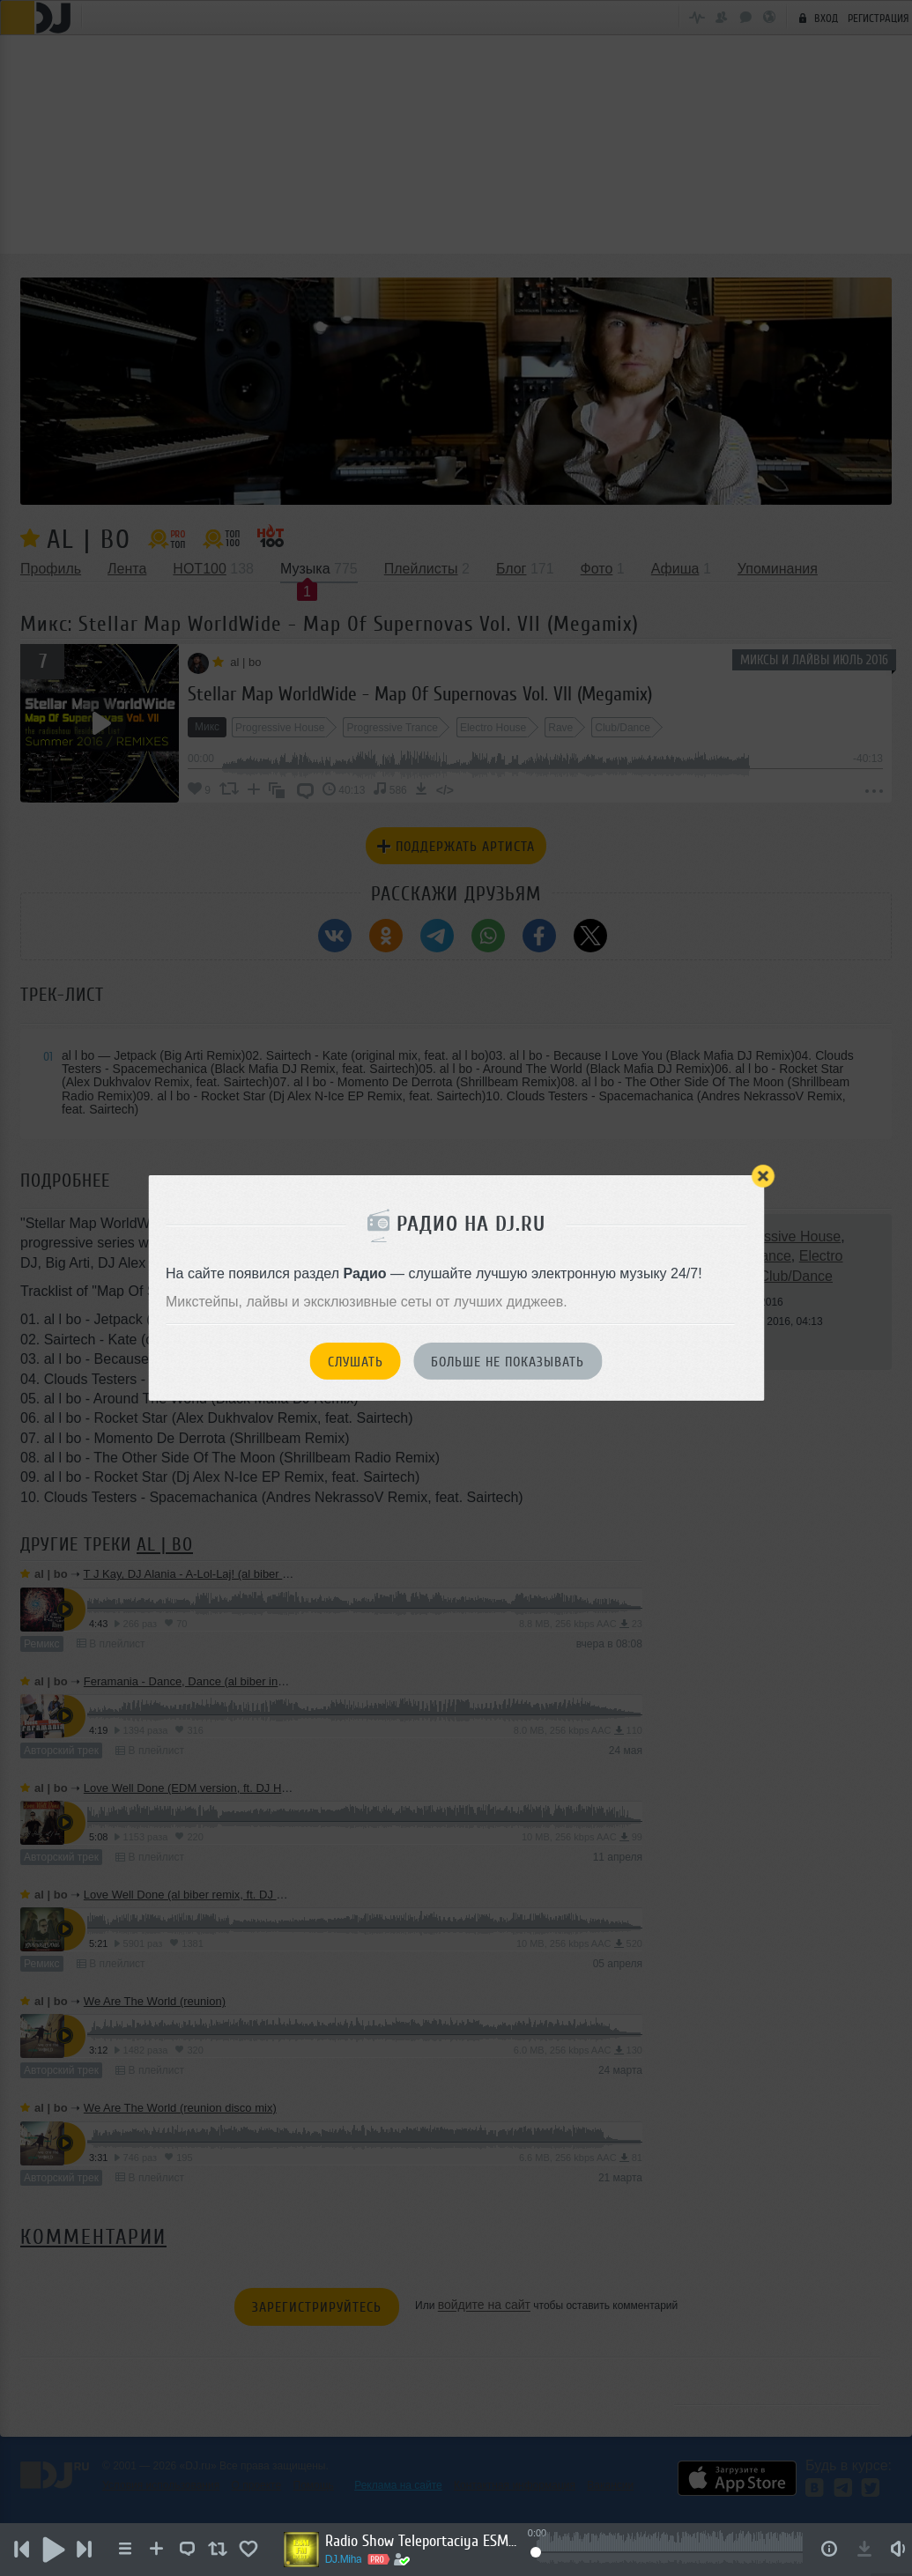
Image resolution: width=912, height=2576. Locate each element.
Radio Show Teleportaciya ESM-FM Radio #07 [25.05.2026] (433, 2541)
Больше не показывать (507, 1362)
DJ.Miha (355, 2559)
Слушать (355, 1362)
